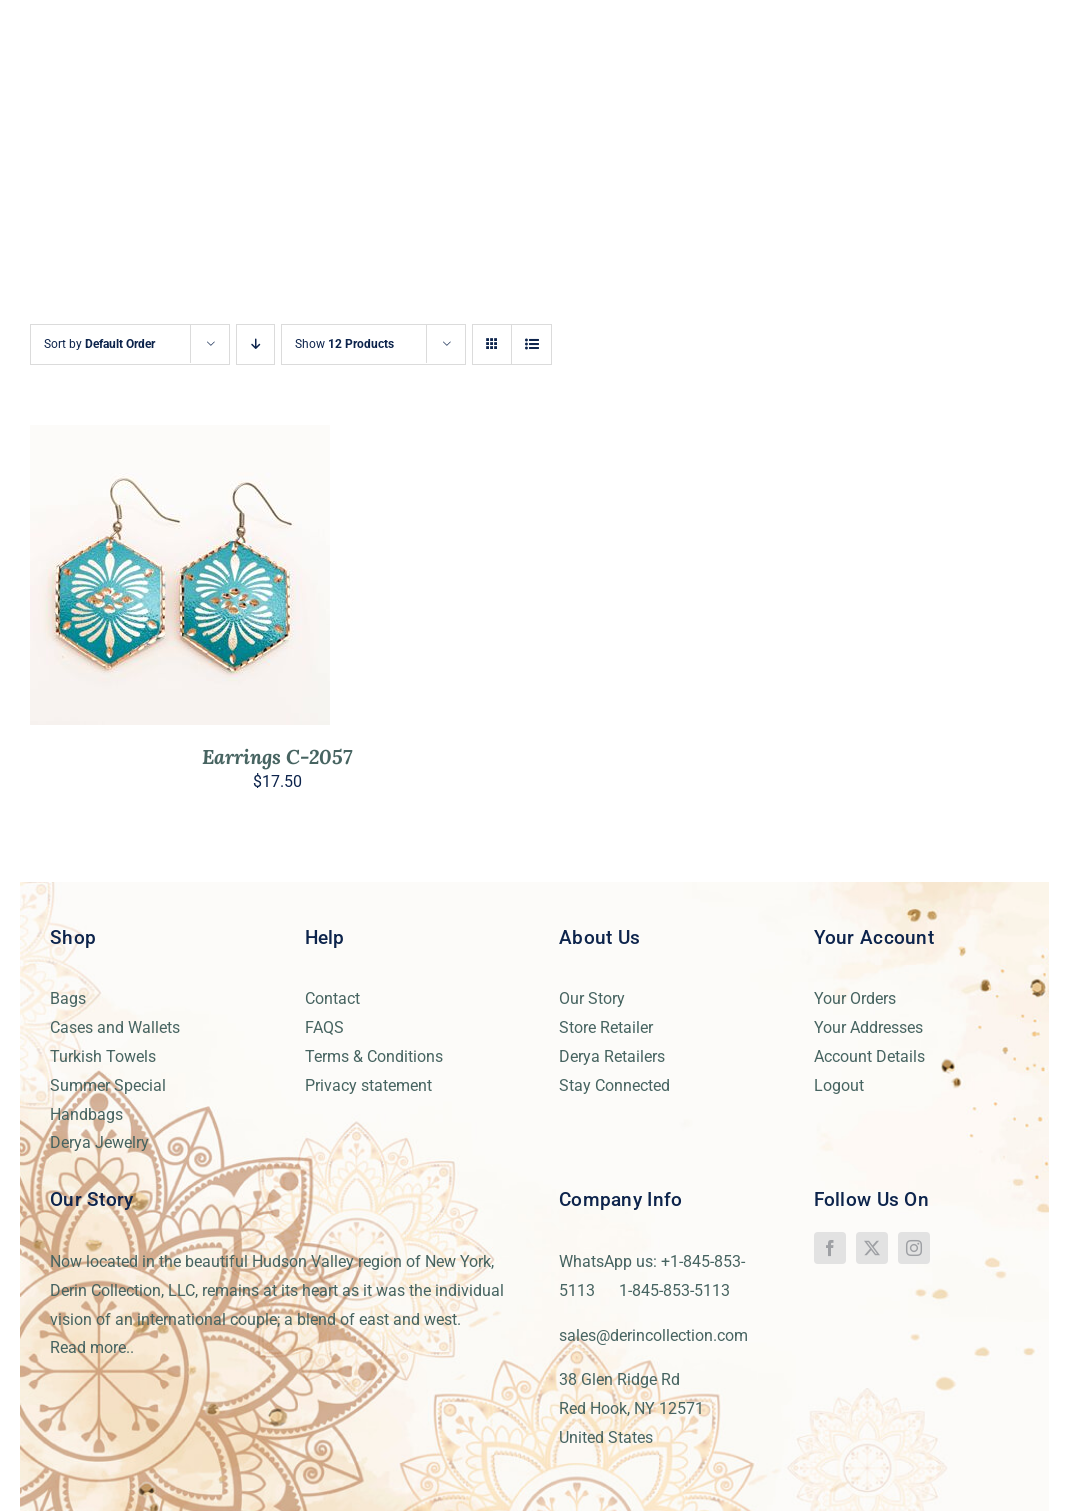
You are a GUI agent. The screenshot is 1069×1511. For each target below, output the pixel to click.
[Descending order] (255, 344)
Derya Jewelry (99, 1142)
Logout (839, 1085)
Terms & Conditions (374, 1056)
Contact (332, 998)
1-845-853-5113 (674, 1290)
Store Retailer (606, 1027)
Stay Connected (614, 1085)
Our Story (592, 998)
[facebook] (830, 1248)
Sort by (99, 344)
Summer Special (108, 1085)
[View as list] (531, 344)
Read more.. (92, 1347)
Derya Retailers (612, 1056)
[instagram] (914, 1248)
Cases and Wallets (115, 1027)
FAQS (324, 1027)
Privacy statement (368, 1085)
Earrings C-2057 (277, 756)
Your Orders (855, 998)
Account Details (869, 1056)
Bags (68, 998)
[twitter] (872, 1248)
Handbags (86, 1114)
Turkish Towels (103, 1056)
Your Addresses (868, 1027)
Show (344, 344)
